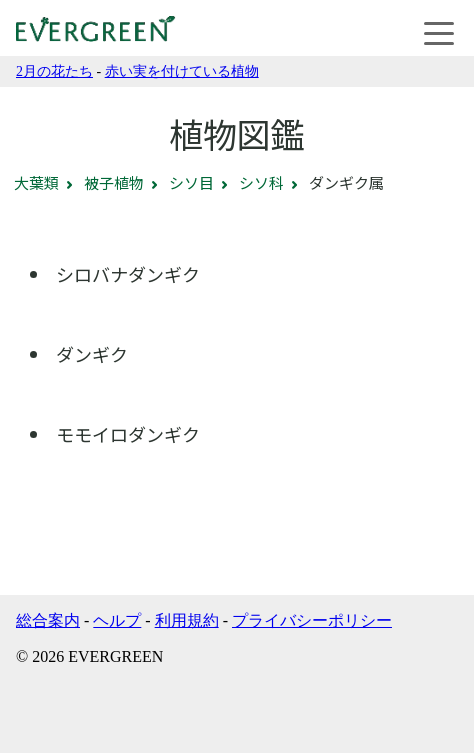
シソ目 (191, 182)
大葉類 (36, 182)
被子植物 (114, 182)
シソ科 (261, 182)
